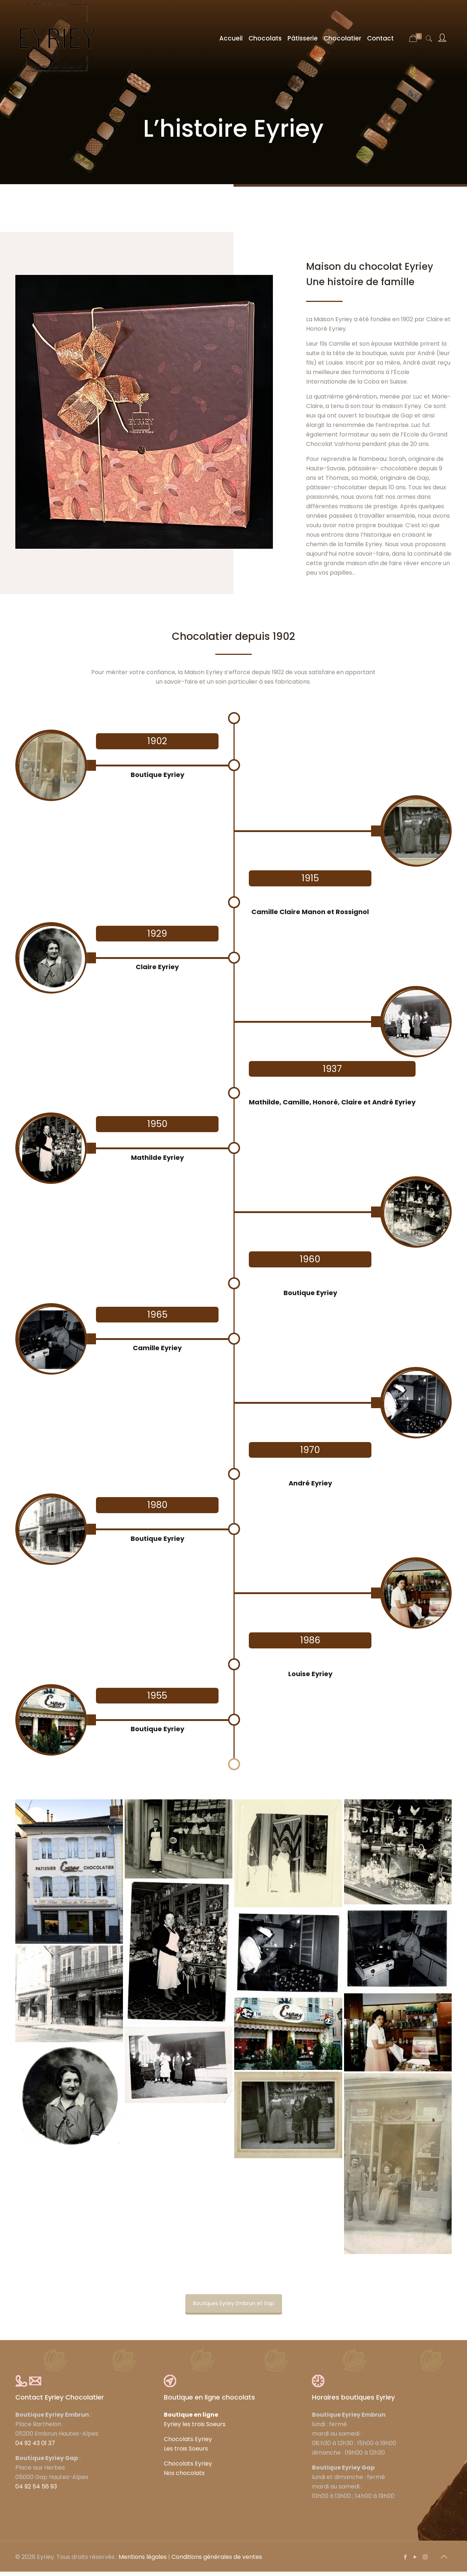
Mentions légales (143, 2561)
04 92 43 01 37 (35, 2447)
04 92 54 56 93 (36, 2491)
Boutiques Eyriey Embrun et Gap (233, 2307)
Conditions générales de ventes (216, 2561)
